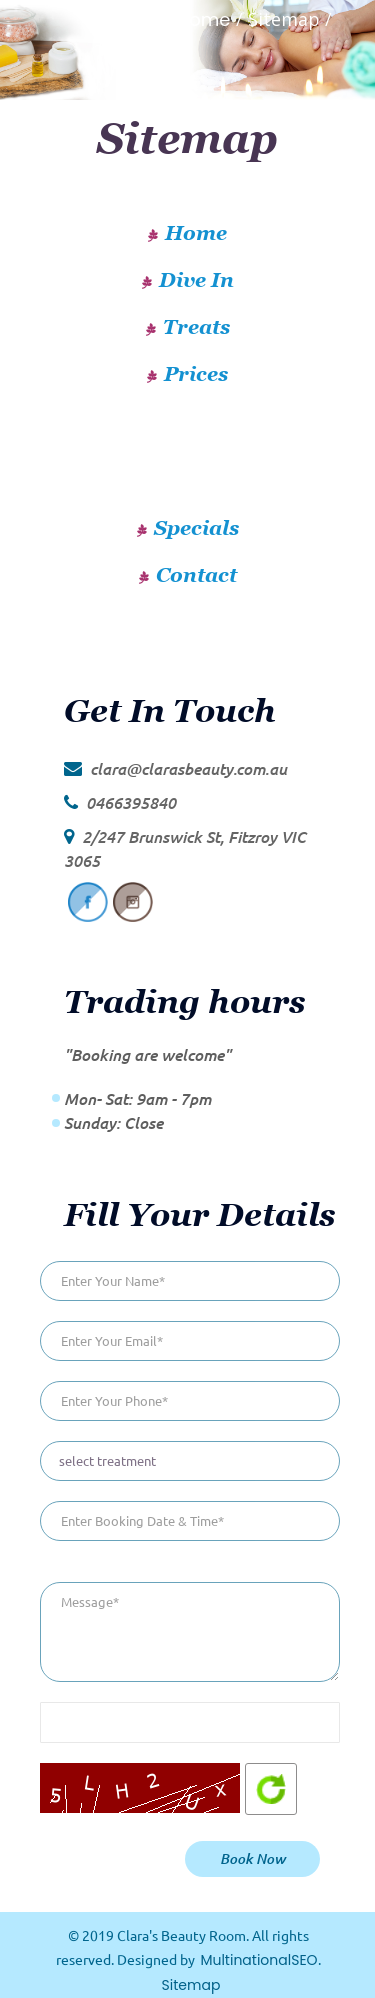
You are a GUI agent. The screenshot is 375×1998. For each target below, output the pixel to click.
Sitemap (191, 1985)
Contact (196, 575)
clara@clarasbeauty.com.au (188, 768)
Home (204, 19)
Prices (196, 374)
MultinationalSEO (258, 1960)
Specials (196, 528)
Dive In (196, 280)
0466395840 (131, 802)
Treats (196, 327)
